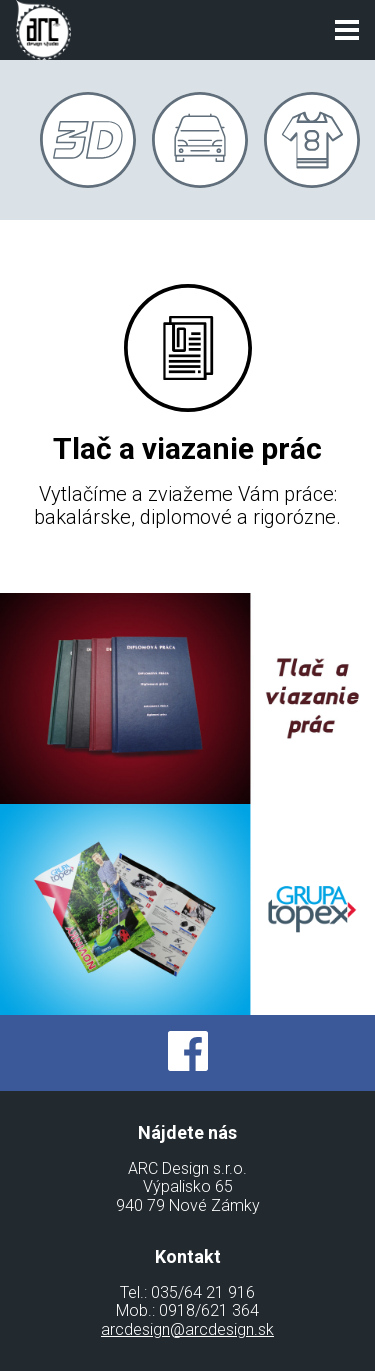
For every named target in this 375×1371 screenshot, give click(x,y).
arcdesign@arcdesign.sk (187, 1329)
